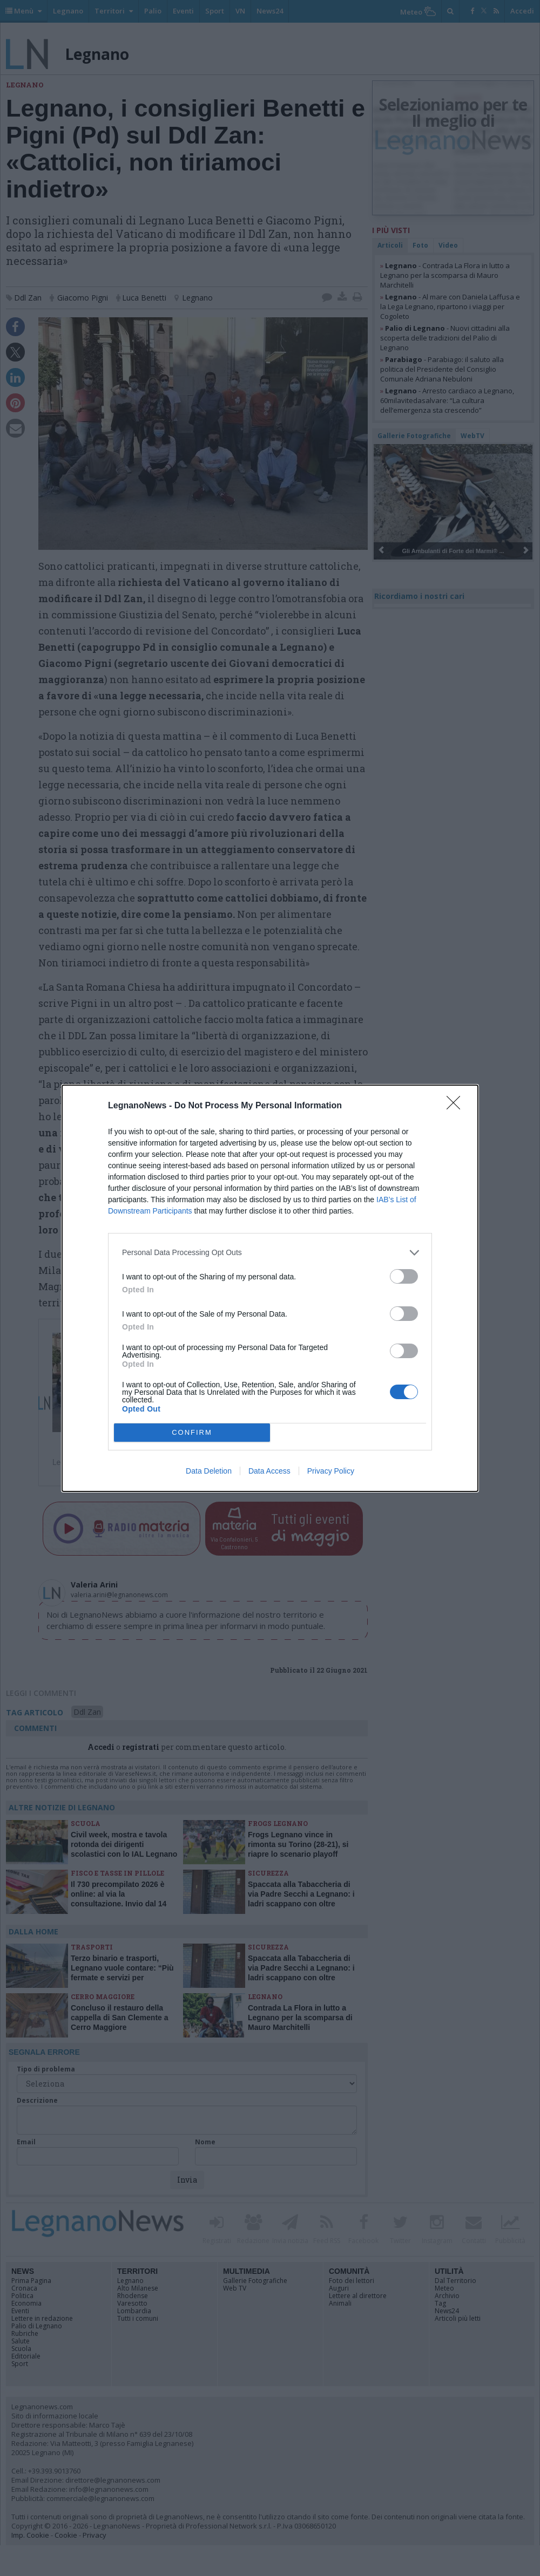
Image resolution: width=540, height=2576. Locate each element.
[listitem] (270, 1252)
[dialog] (270, 1288)
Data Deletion (209, 1471)
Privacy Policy (330, 1471)
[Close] (457, 1106)
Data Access (269, 1471)
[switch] (404, 1276)
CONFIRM (192, 1432)
